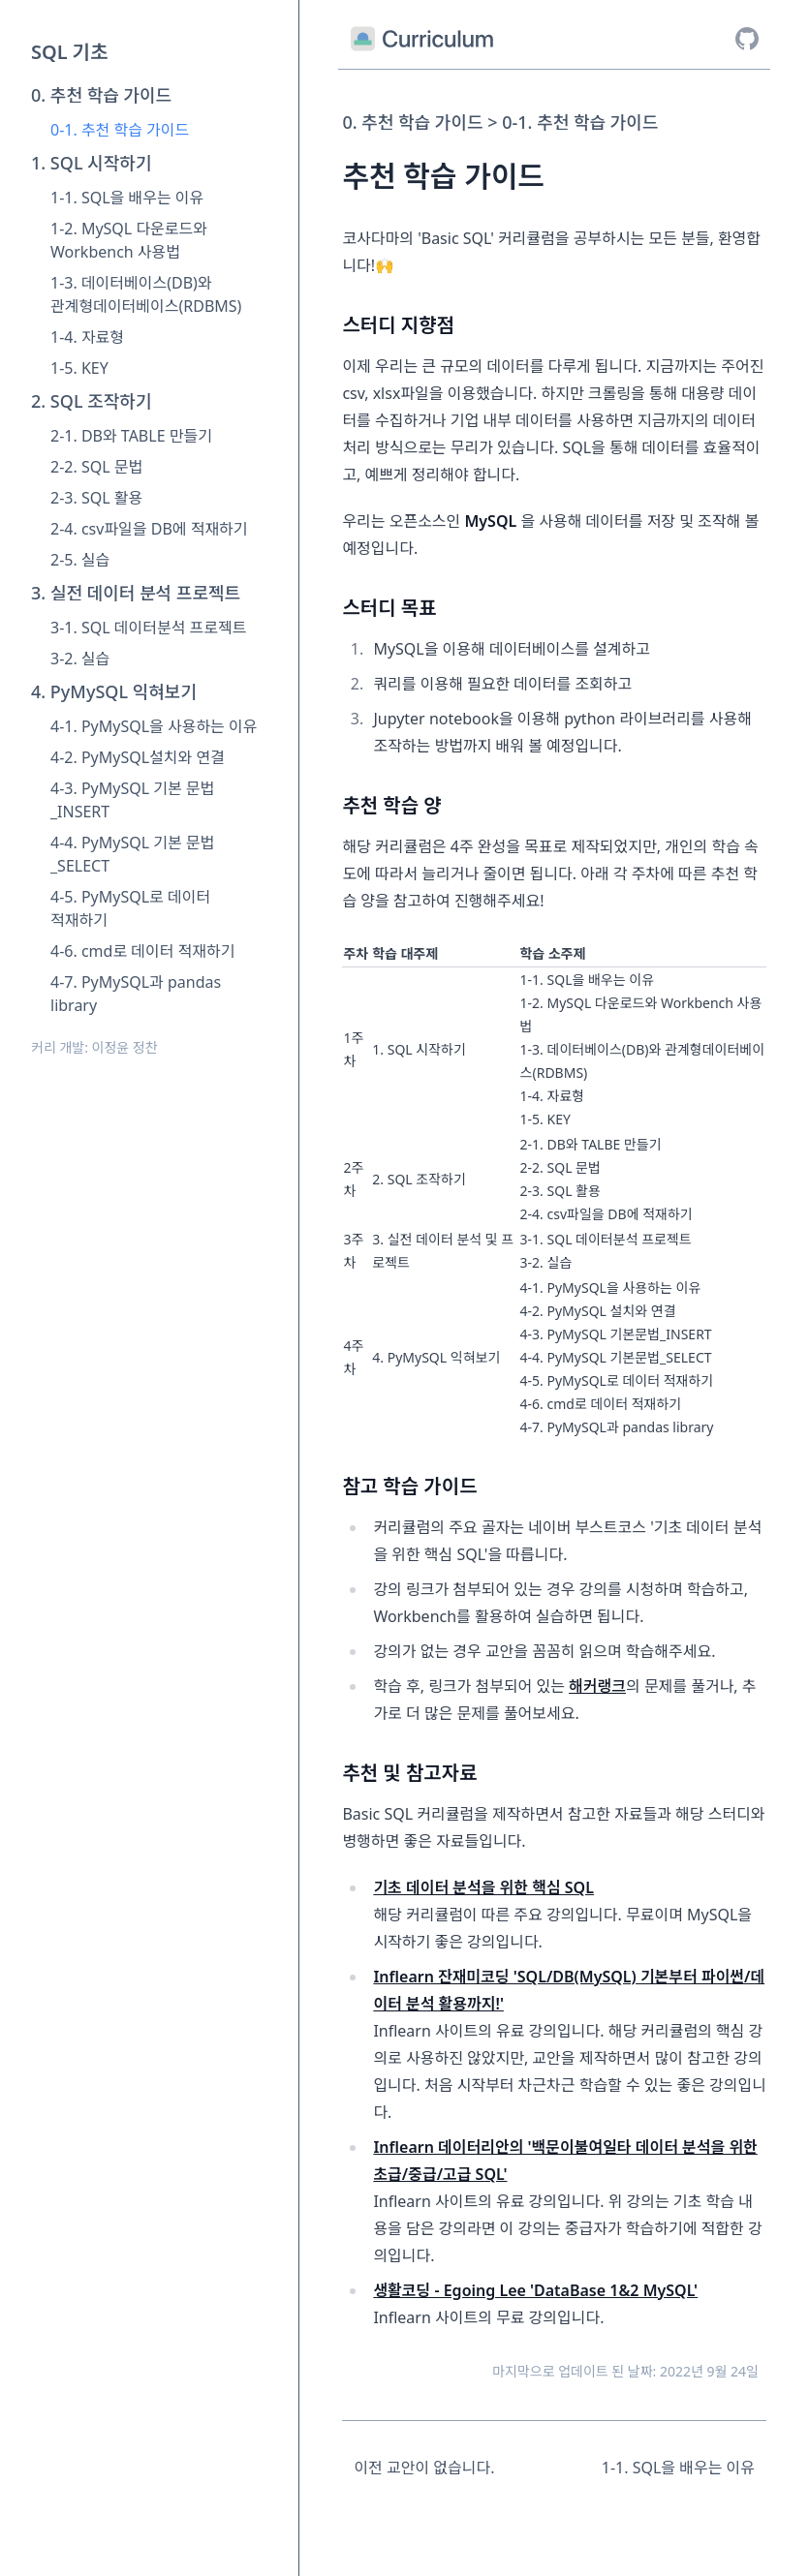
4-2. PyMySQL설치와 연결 (137, 757)
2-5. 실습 (79, 559)
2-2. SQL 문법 (96, 466)
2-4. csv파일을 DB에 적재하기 (149, 528)
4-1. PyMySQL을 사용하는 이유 (153, 726)
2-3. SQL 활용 (96, 497)
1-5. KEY (79, 368)
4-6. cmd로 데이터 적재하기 (142, 951)
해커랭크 (597, 1686)
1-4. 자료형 (87, 337)
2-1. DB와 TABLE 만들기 (131, 435)
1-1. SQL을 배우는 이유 (126, 197)
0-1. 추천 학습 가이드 (119, 129)
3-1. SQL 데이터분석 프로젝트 (148, 627)
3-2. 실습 (79, 658)
